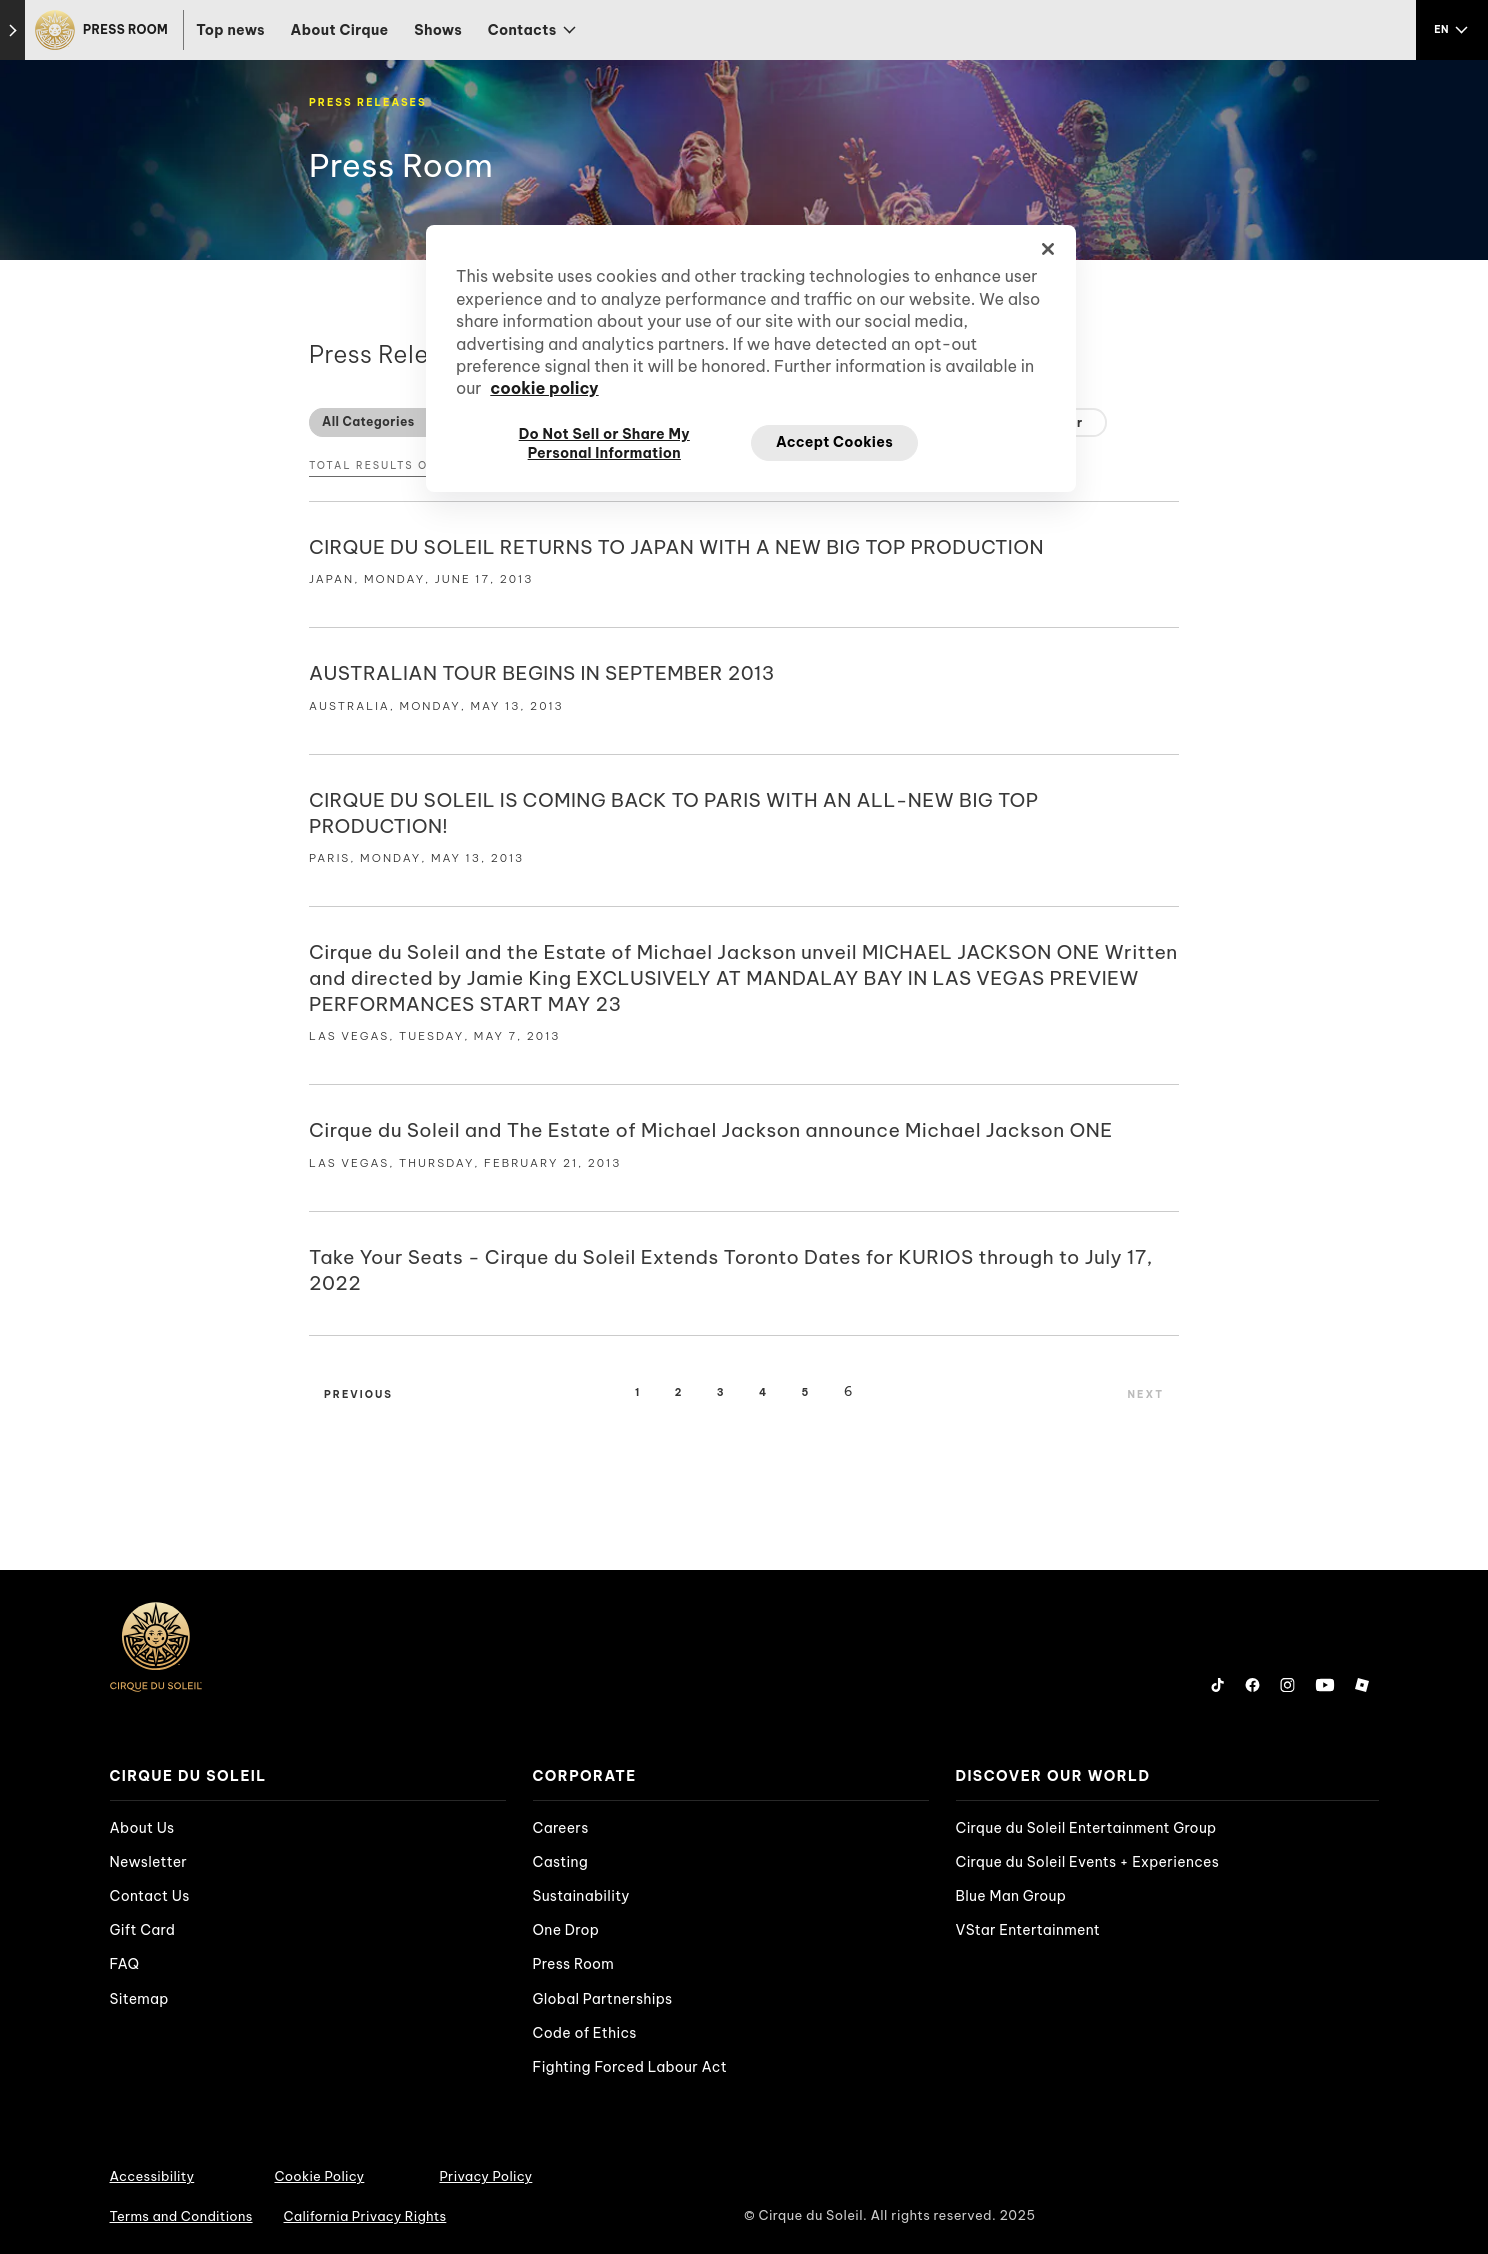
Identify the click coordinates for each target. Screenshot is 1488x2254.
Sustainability (581, 1896)
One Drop (566, 1930)
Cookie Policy (319, 2176)
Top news (230, 30)
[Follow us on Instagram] (1287, 1685)
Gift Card (143, 1930)
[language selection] (1452, 30)
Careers (561, 1828)
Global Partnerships (603, 1999)
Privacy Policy (485, 2176)
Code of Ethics (585, 2033)
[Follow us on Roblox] (1362, 1685)
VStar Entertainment (1028, 1930)
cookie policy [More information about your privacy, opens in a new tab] (544, 388)
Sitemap (139, 1999)
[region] (751, 358)
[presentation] (308, 1776)
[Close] (1048, 249)
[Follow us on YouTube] (1325, 1685)
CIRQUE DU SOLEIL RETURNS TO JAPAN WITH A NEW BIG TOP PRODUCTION (676, 547)
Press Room (574, 1964)
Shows (438, 30)
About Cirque (340, 30)
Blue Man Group (1011, 1896)
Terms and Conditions (181, 2216)
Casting (560, 1862)
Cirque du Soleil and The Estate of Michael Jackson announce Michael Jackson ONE (711, 1130)
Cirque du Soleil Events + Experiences (1088, 1862)
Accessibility (152, 2176)
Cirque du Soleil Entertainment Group (1086, 1828)
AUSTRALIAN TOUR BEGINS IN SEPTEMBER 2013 (542, 673)
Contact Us (150, 1896)
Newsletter (149, 1862)
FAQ (125, 1964)
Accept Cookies (834, 442)
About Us (142, 1828)
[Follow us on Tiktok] (1218, 1685)
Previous (358, 1394)
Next (1146, 1394)
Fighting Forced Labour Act (630, 2067)
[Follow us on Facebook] (1252, 1685)
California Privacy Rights (365, 2216)
